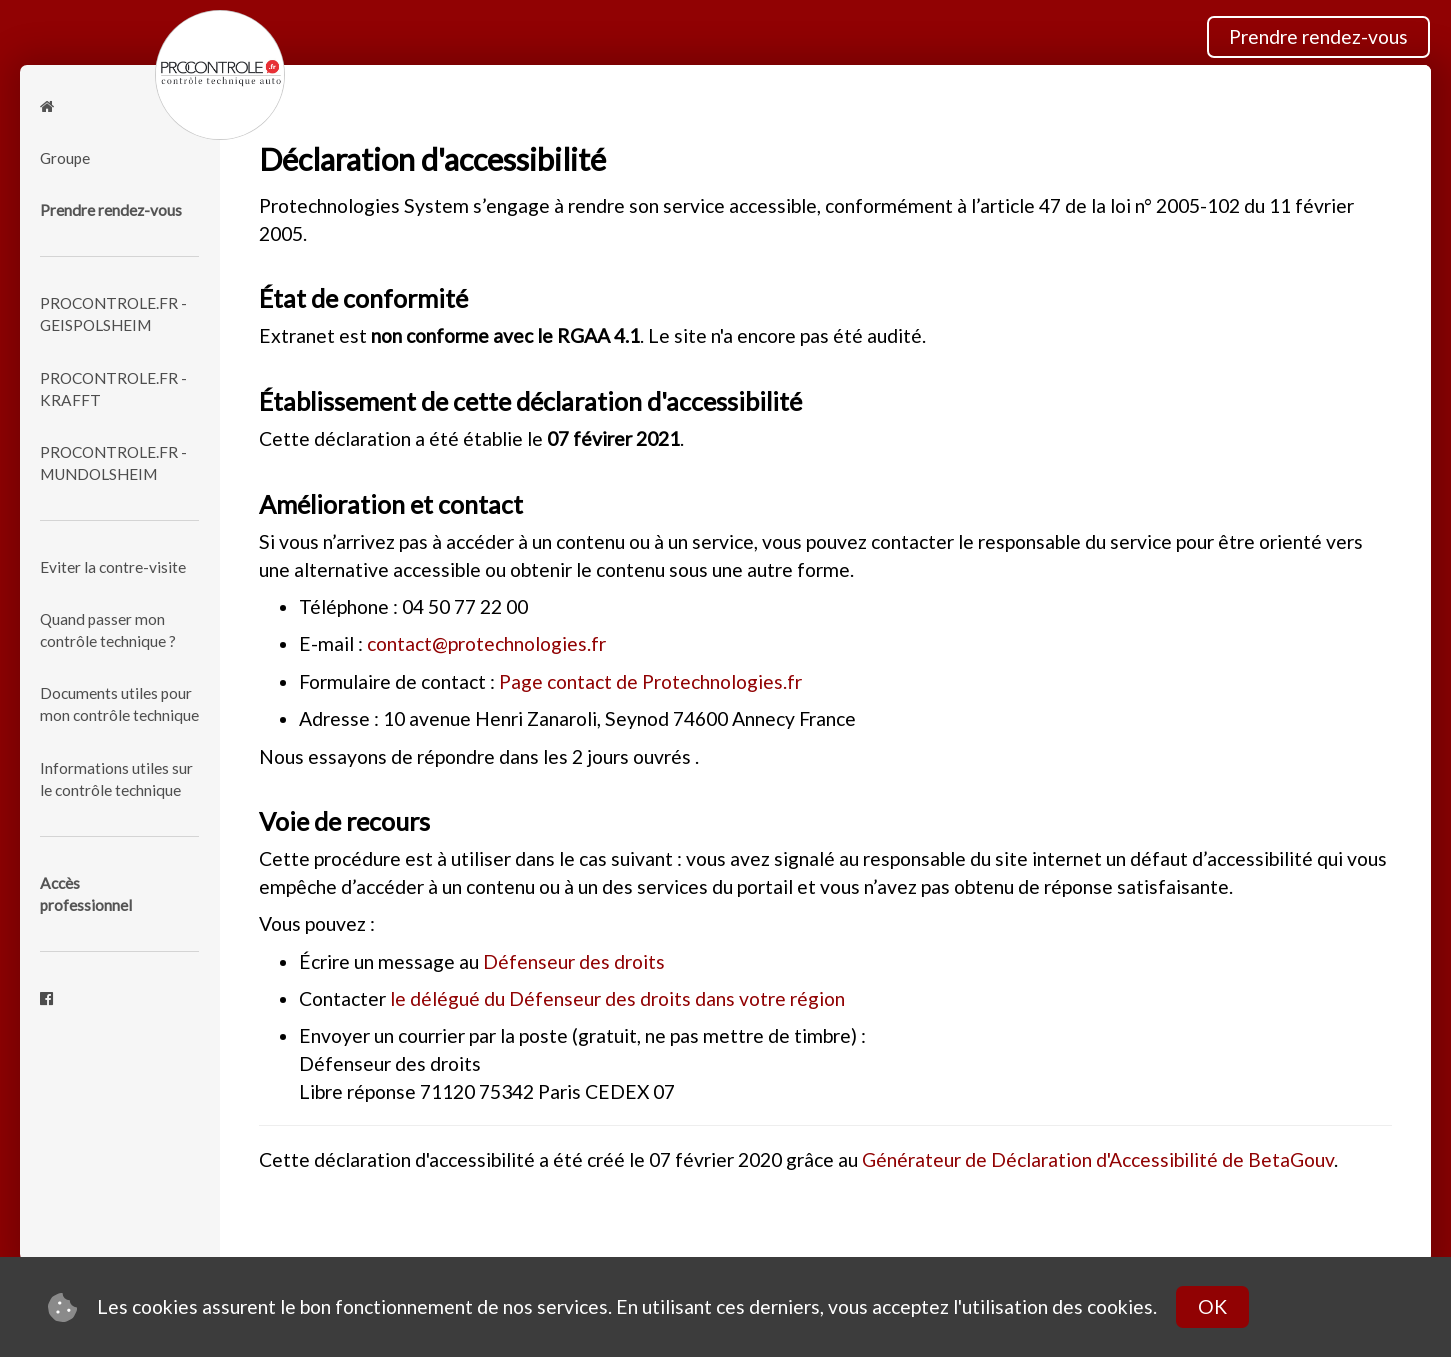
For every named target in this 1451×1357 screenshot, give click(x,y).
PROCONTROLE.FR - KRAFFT (113, 389)
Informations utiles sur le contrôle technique (116, 779)
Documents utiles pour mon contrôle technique (119, 704)
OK (1212, 1306)
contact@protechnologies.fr (486, 643)
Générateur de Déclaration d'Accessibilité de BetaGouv (1098, 1159)
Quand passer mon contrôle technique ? (108, 630)
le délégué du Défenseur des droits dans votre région (617, 998)
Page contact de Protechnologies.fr (650, 681)
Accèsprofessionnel (86, 894)
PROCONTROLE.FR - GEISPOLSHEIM (113, 314)
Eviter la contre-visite (113, 567)
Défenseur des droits (574, 961)
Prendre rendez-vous (1318, 36)
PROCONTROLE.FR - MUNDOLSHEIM (113, 463)
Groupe (65, 158)
